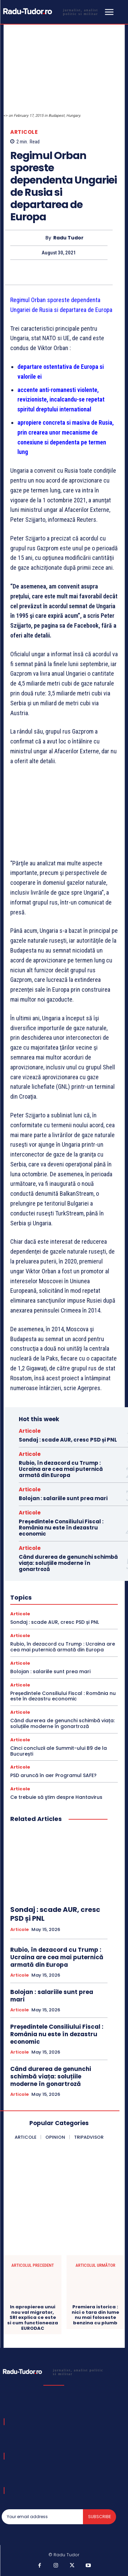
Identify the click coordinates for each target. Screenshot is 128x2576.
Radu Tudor (68, 238)
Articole (24, 132)
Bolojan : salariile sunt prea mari (63, 1498)
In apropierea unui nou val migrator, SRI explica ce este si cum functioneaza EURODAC (32, 2317)
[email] (42, 2516)
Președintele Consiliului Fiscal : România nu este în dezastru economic (61, 1527)
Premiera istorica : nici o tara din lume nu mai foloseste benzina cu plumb (95, 2314)
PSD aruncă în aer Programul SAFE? (53, 1775)
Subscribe (99, 2516)
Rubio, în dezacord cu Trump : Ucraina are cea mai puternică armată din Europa (61, 1469)
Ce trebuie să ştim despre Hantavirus (56, 1797)
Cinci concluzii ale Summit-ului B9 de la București (58, 1751)
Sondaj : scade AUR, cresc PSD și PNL (68, 1439)
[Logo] (52, 11)
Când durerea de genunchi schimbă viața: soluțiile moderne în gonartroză (68, 1563)
